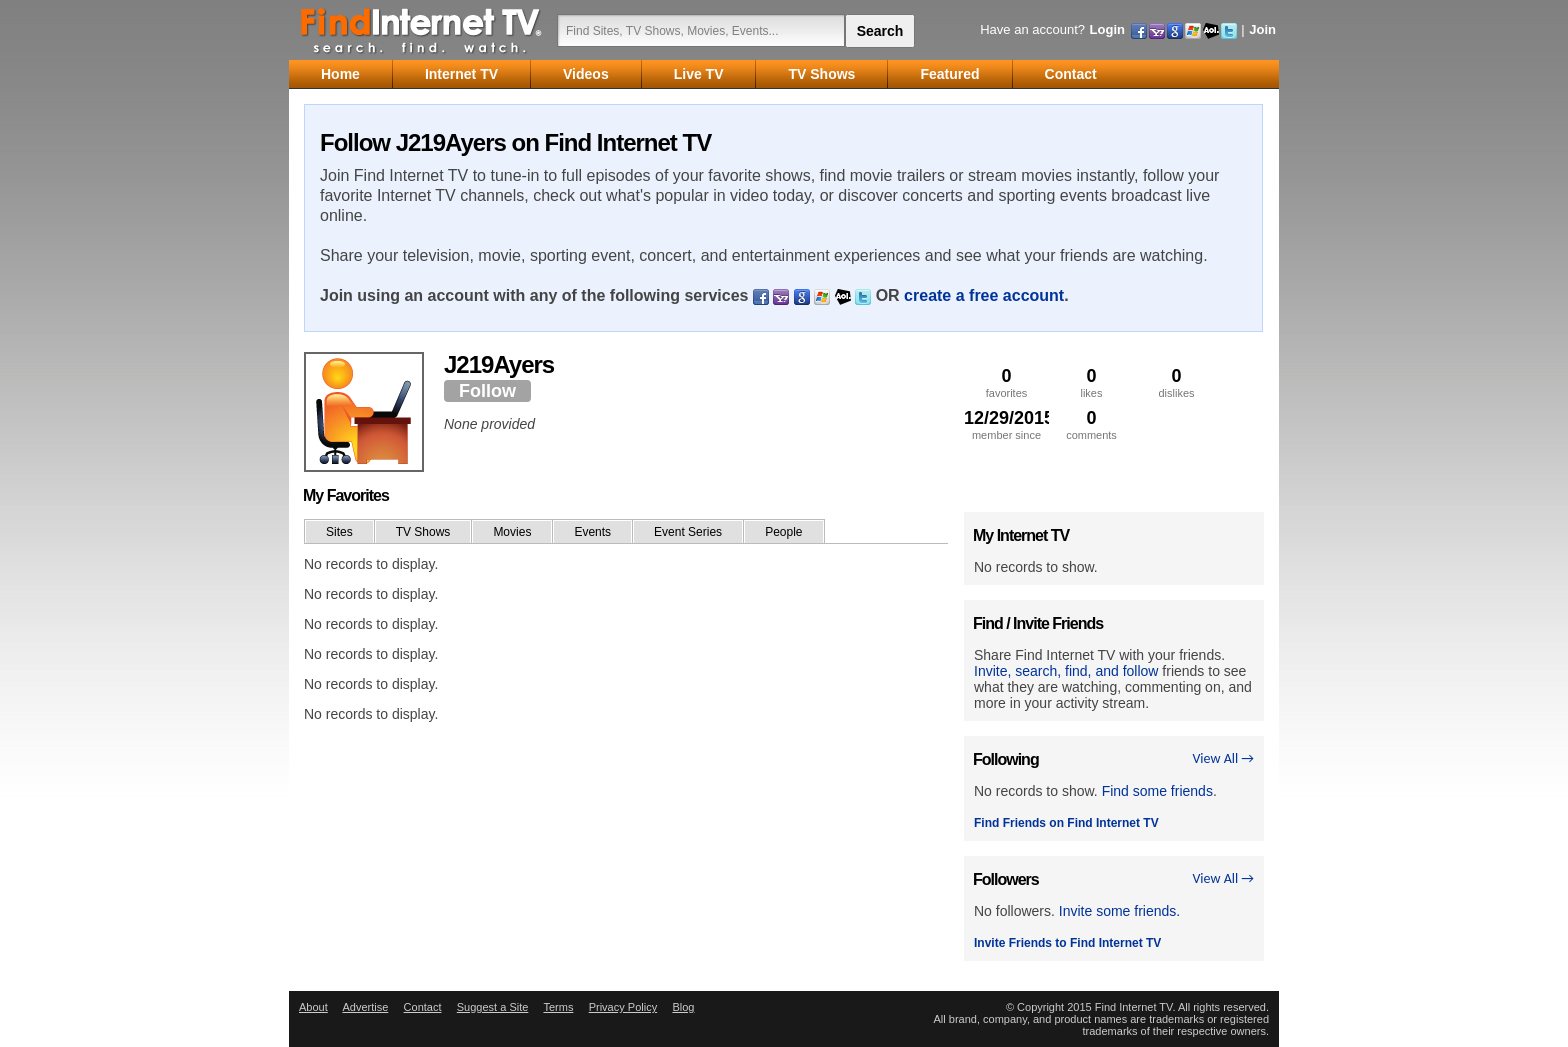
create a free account (984, 295)
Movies (512, 532)
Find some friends (1157, 791)
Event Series (688, 532)
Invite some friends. (1119, 911)
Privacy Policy (623, 1007)
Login (1107, 29)
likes (1091, 382)
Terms (558, 1007)
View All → (1223, 758)
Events (592, 532)
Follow (487, 391)
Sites (339, 532)
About (313, 1007)
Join (1262, 29)
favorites (1006, 382)
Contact (423, 1007)
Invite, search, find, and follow (1066, 671)
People (783, 532)
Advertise (365, 1007)
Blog (683, 1007)
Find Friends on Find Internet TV (1066, 823)
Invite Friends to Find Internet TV (1067, 943)
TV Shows (423, 532)
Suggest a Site (493, 1007)
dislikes (1176, 382)
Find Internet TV (422, 30)
